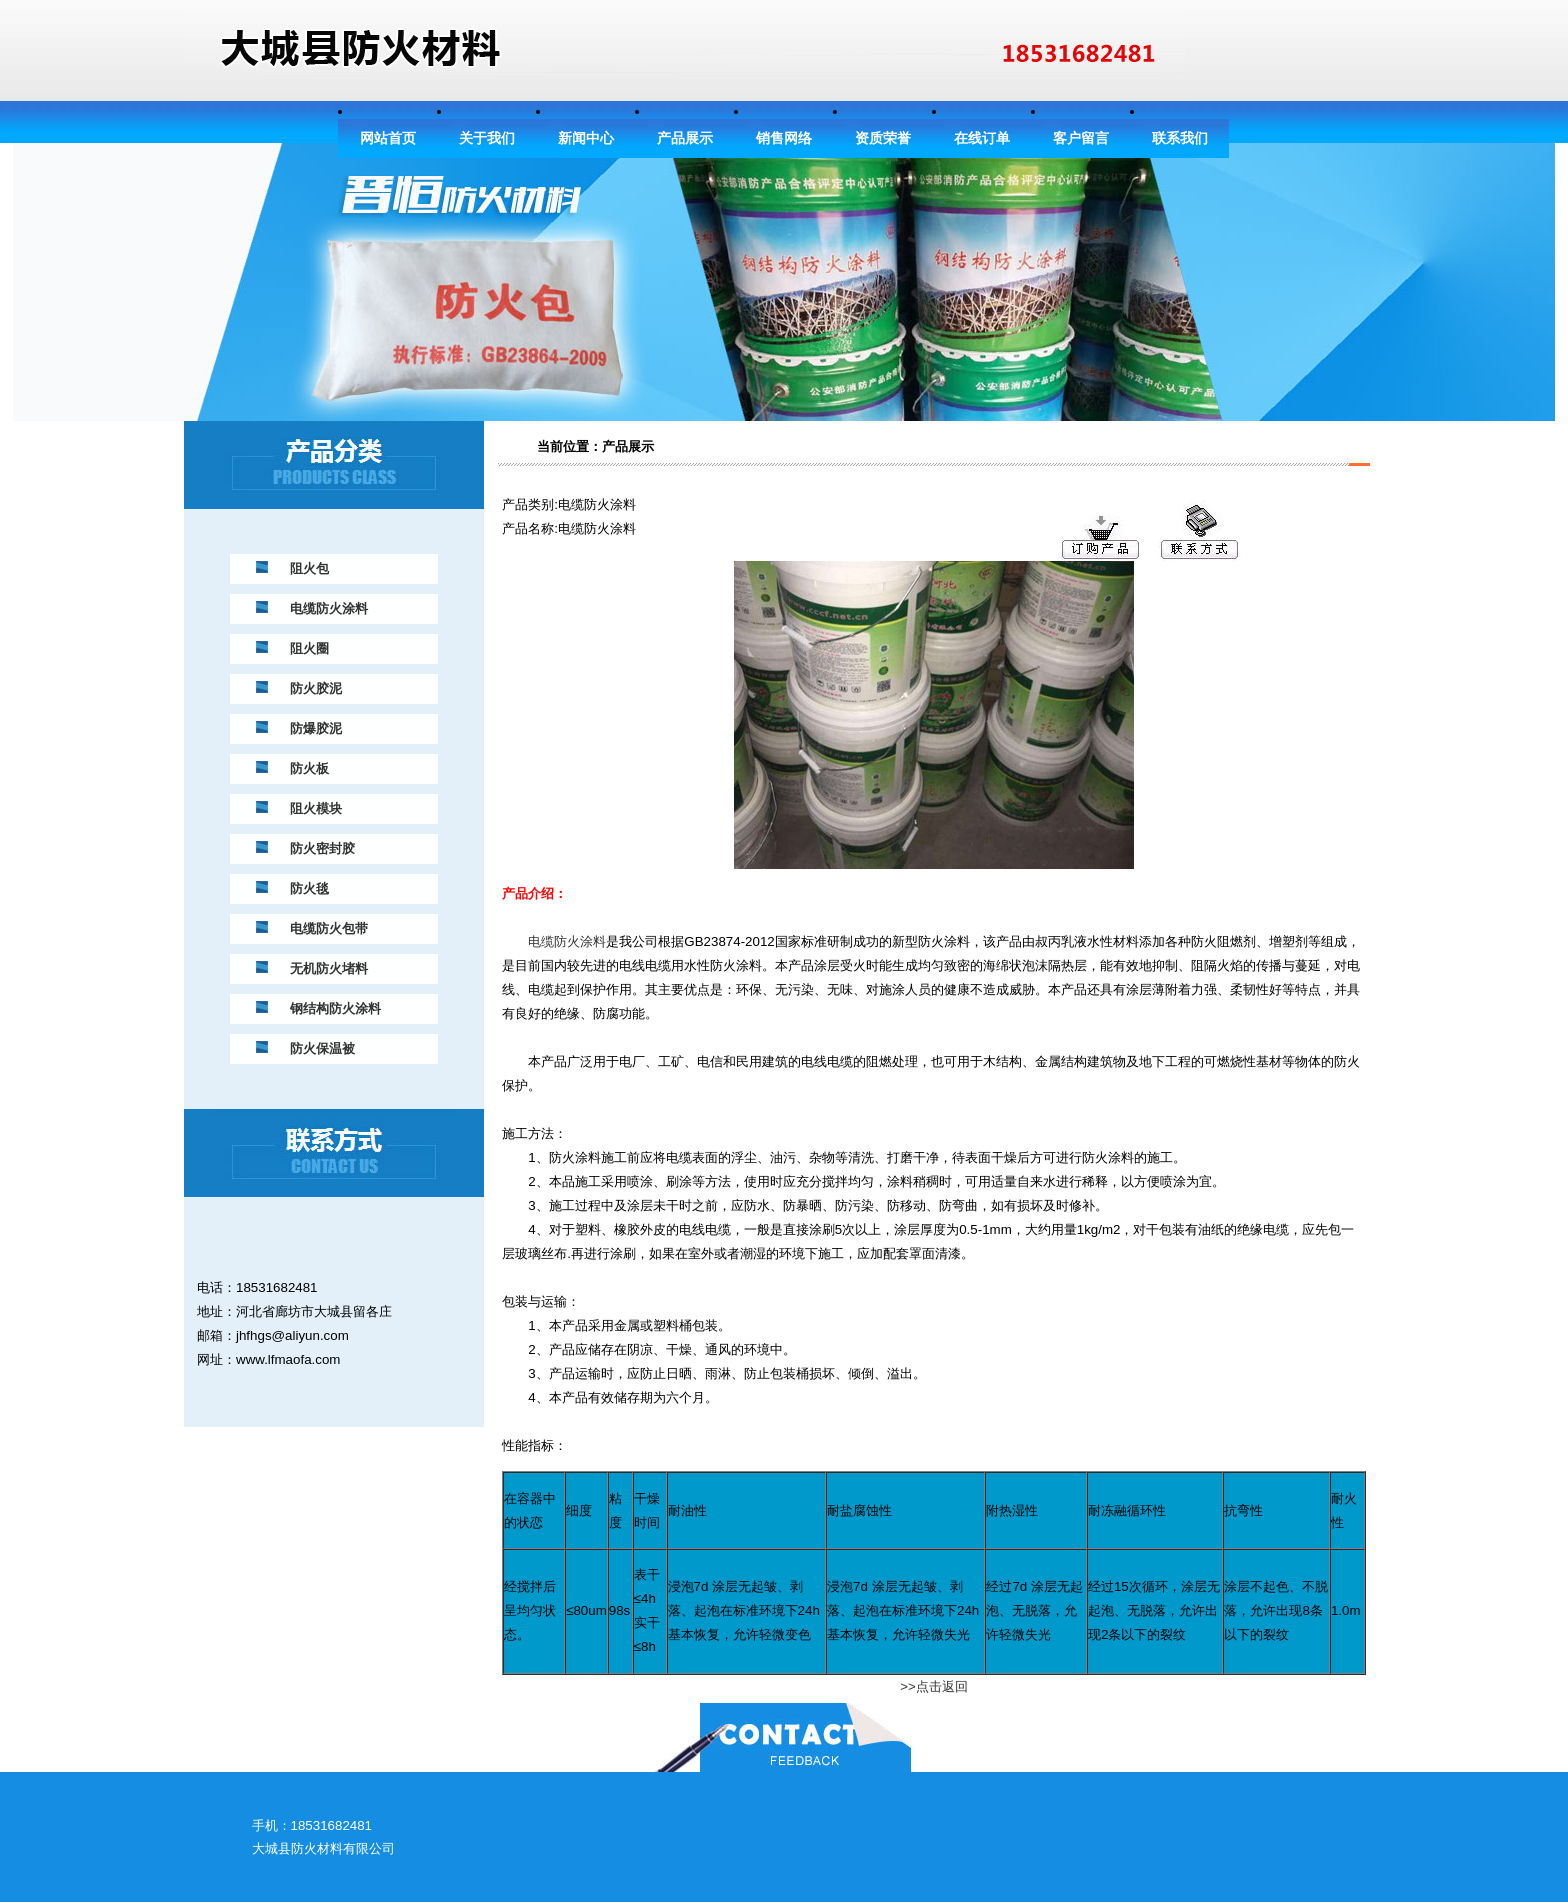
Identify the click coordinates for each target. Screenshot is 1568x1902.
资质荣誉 (883, 138)
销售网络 (784, 138)
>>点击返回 (934, 1686)
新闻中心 (586, 138)
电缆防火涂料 (567, 941)
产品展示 (685, 138)
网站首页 (388, 138)
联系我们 (1180, 138)
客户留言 (1081, 138)
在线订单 (982, 138)
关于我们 (487, 138)
